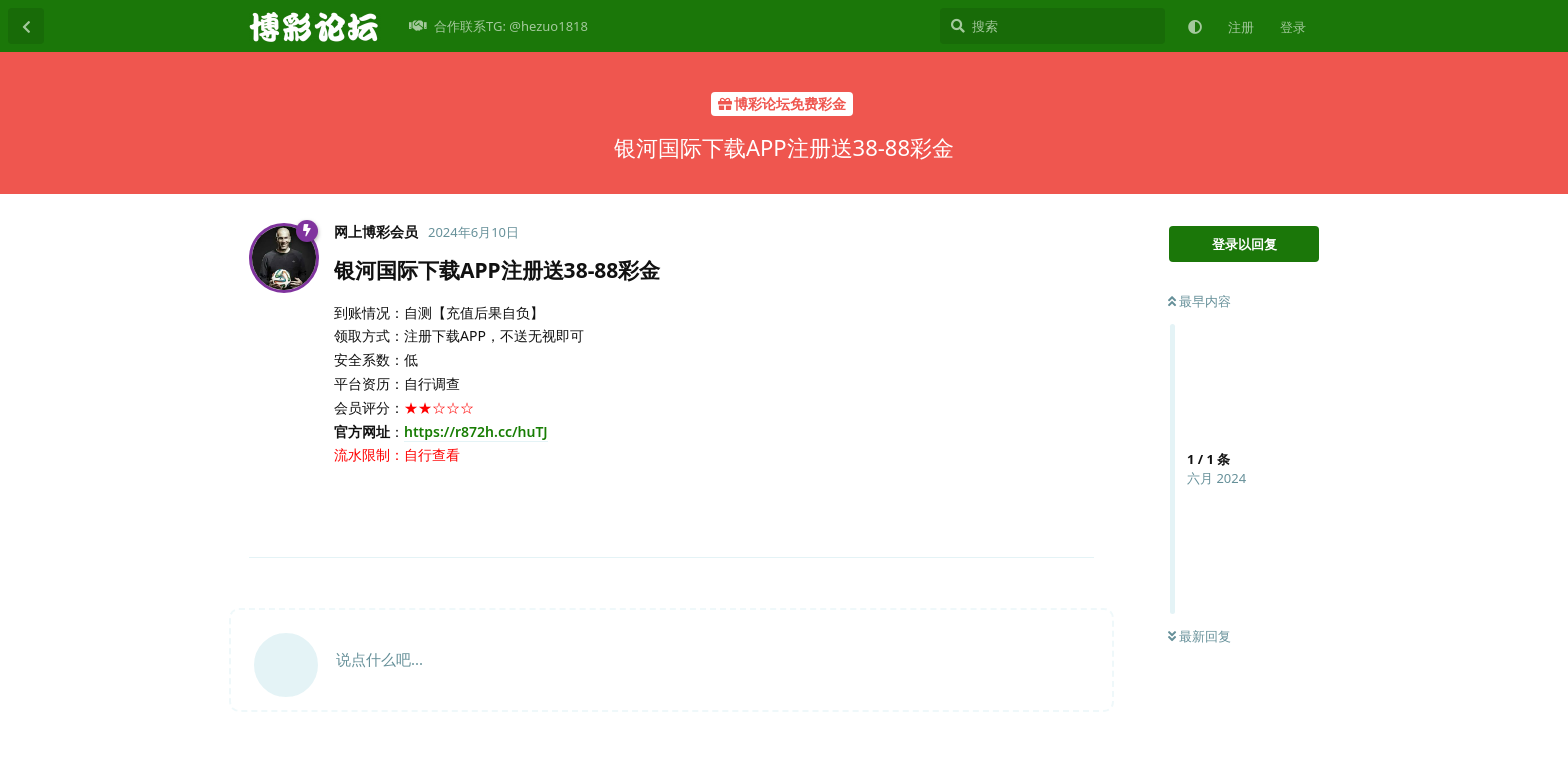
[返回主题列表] (26, 26)
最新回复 (1199, 636)
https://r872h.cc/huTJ (476, 431)
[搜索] (1052, 26)
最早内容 (1199, 301)
